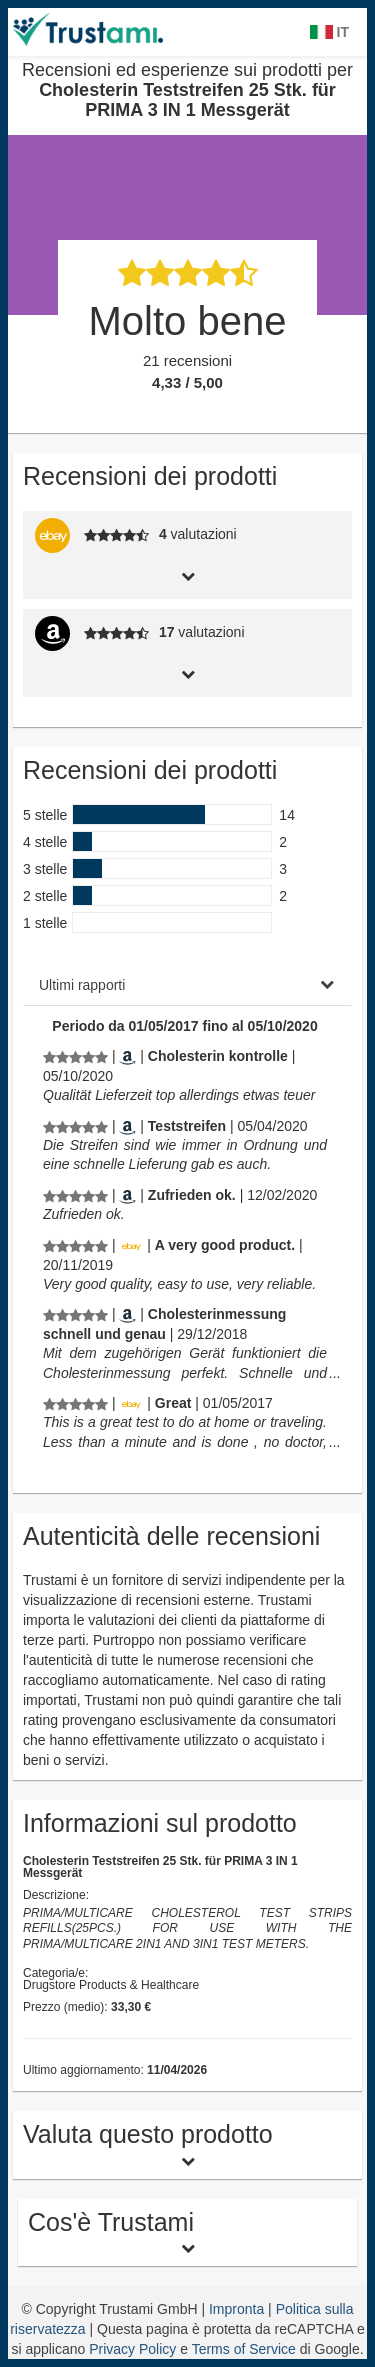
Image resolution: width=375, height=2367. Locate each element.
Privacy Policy (132, 2349)
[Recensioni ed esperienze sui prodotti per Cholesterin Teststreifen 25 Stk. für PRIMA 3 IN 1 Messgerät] (75, 1056)
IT (329, 32)
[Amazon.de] (127, 1056)
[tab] (187, 574)
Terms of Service (244, 2349)
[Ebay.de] (131, 1245)
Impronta (238, 2309)
